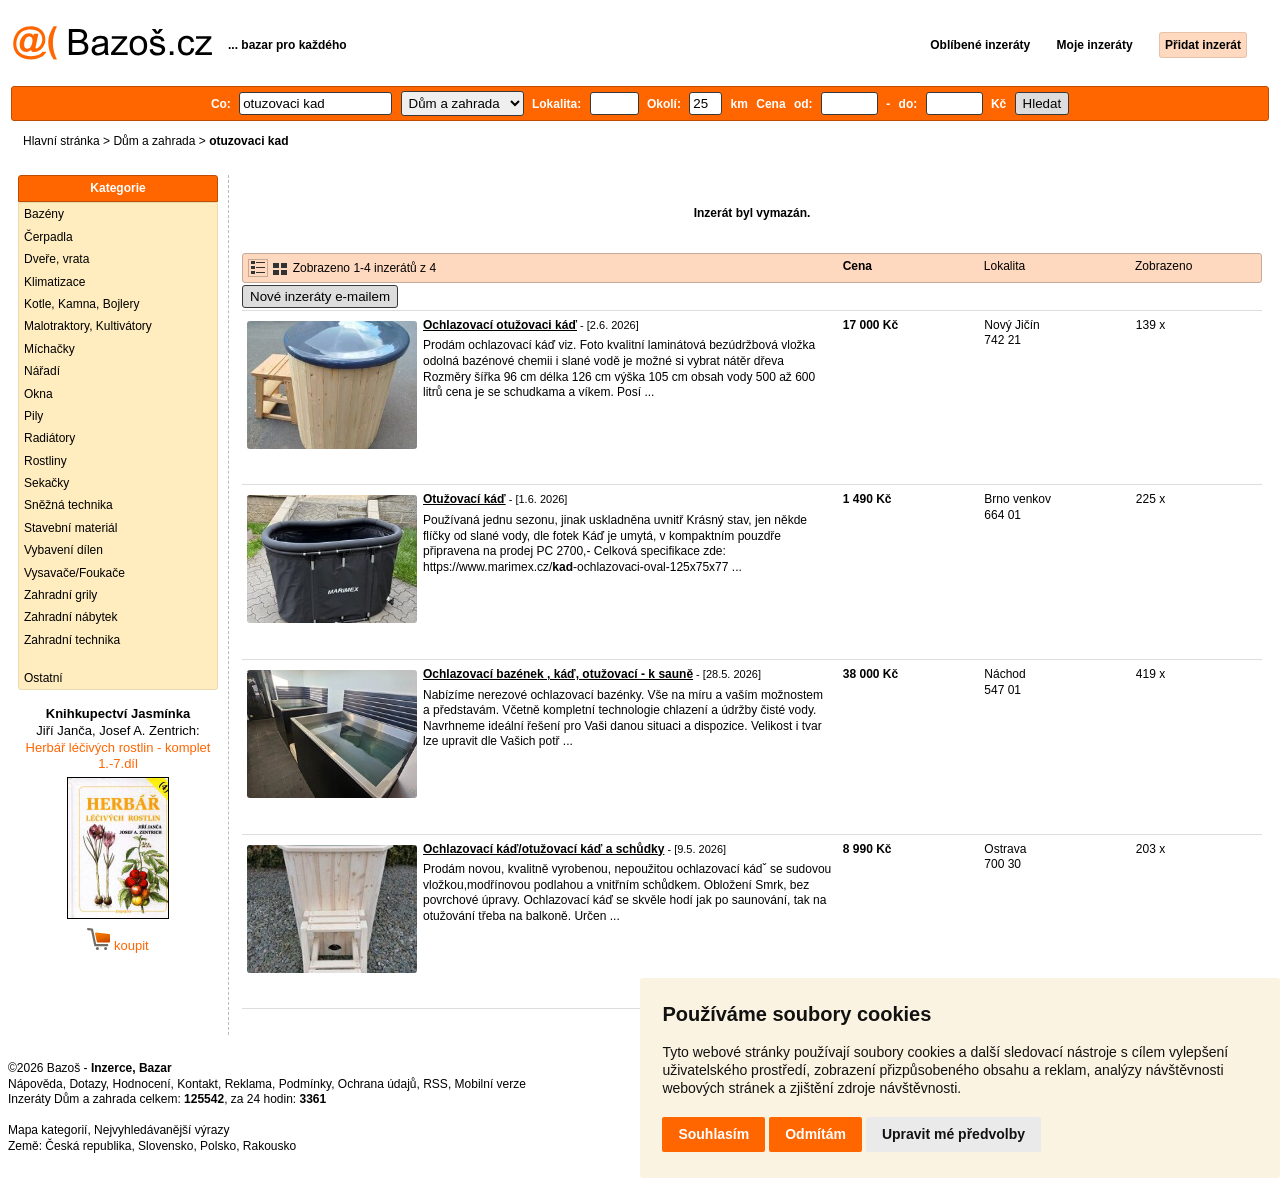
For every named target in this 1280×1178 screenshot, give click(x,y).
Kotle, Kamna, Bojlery (81, 304)
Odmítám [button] (815, 1134)
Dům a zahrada (154, 141)
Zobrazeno (1163, 266)
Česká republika (88, 1146)
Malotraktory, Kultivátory (88, 326)
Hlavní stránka (61, 141)
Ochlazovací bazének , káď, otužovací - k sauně (558, 674)
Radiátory (49, 438)
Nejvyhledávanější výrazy (161, 1130)
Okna (38, 394)
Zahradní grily (60, 595)
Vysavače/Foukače (74, 573)
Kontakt (197, 1084)
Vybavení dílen (63, 550)
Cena (857, 266)
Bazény (44, 214)
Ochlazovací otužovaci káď (500, 325)
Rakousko (269, 1146)
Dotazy (87, 1084)
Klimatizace (54, 282)
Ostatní (43, 678)
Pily (33, 416)
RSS (435, 1084)
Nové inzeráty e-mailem (320, 296)
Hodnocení (142, 1084)
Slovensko (165, 1146)
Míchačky (49, 349)
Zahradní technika (72, 640)
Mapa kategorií (47, 1130)
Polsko (218, 1146)
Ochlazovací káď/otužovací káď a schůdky (543, 849)
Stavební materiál (70, 528)
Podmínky (305, 1084)
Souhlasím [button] (713, 1134)
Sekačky (46, 483)
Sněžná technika (68, 505)
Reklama (248, 1084)
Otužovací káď (464, 499)
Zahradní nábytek (70, 617)
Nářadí (42, 371)
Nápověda (35, 1084)
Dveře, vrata (56, 259)
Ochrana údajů (377, 1084)
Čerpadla (48, 237)
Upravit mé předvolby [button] (953, 1134)
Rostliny (45, 461)
